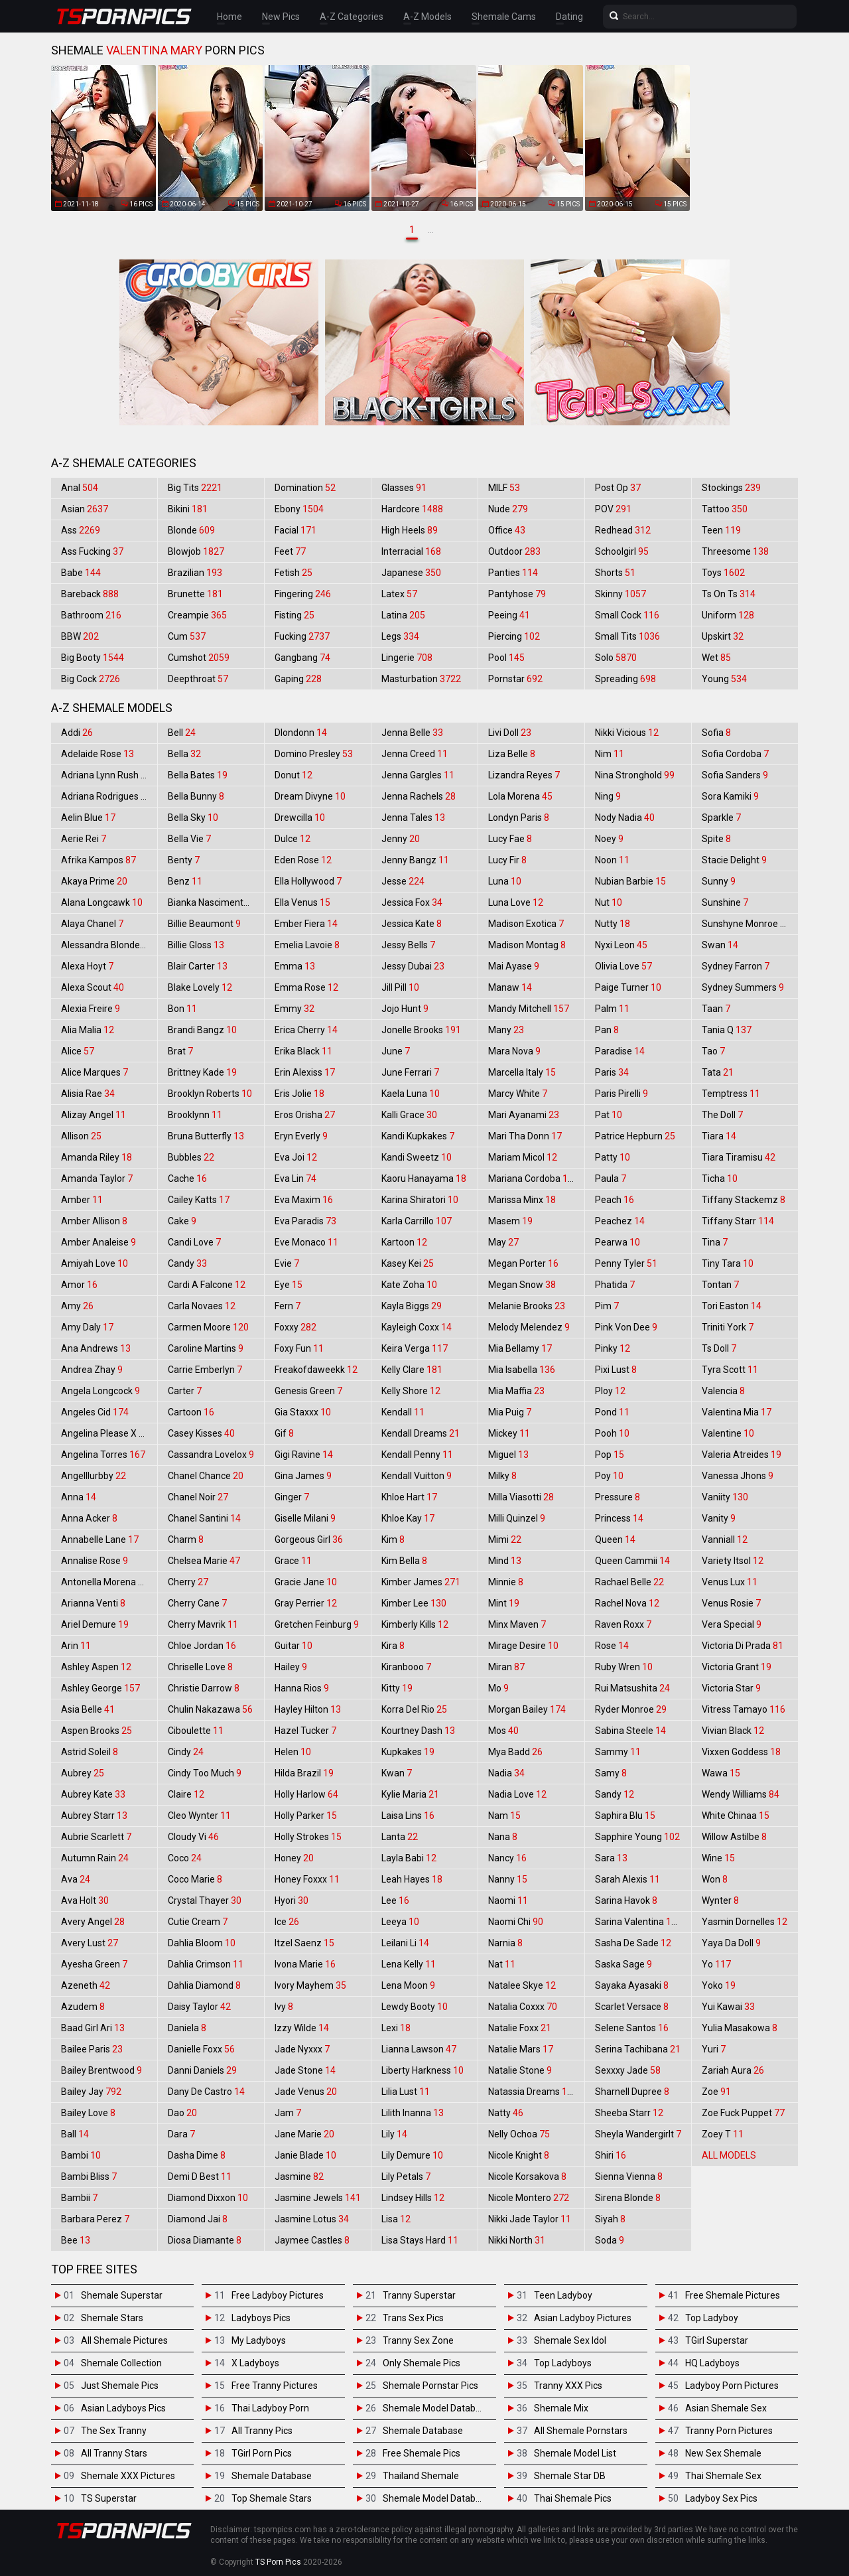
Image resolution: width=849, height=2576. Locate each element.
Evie (287, 1263)
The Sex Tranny (114, 2430)
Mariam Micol (522, 1157)
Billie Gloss (196, 945)
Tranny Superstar (419, 2295)
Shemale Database (271, 2475)
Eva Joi (296, 1157)
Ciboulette (196, 1730)
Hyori (291, 1900)
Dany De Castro (206, 2091)
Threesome (735, 551)
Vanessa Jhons (737, 1475)
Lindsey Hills (412, 2197)
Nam (504, 1815)
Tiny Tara (727, 1263)
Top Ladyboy (711, 2318)
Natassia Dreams (533, 2091)
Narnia (505, 1943)
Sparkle (721, 817)
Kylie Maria (410, 1794)
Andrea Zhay (92, 1369)
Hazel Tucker (305, 1730)
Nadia (506, 1773)
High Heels (409, 530)
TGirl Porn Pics (261, 2453)
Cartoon (191, 1412)
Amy (77, 1306)
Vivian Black (733, 1730)
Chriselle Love (200, 1667)
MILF (504, 487)
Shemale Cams (504, 16)
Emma (295, 966)
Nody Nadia (625, 817)
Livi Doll (509, 732)
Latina (403, 615)
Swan (720, 945)
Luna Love (515, 902)
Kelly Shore (410, 1391)
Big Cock (90, 679)
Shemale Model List (575, 2453)
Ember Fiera (306, 923)
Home (229, 16)
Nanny (507, 1879)
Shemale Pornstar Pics (430, 2385)
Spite (716, 838)
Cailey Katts (198, 1199)
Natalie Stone (520, 2070)
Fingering (303, 594)
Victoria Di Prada (742, 1645)
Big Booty (92, 657)
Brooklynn (195, 1114)
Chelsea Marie (204, 1560)
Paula (610, 1178)
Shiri (610, 2155)
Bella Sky (193, 817)
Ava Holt (85, 1900)
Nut (608, 902)
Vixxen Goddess (741, 1752)
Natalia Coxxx (522, 2006)
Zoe (716, 2091)
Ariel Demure (95, 1624)
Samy (611, 1773)
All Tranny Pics (262, 2430)
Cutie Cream (198, 1921)
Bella (184, 754)
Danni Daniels (202, 2070)
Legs (400, 636)
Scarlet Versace (632, 2006)
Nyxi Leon (621, 945)
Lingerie (406, 657)
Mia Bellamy (520, 1348)
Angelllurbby (93, 1475)
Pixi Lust (616, 1369)
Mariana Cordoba (533, 1178)
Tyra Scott (730, 1369)
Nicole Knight (518, 2155)
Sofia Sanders (735, 775)
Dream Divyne (310, 796)
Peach (614, 1199)
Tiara (719, 1136)
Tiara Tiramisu (738, 1157)
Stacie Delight (734, 860)
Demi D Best (199, 2176)
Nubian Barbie (630, 881)
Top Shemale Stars (271, 2498)
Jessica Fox (411, 902)
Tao (713, 1051)
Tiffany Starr (738, 1221)
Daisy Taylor (199, 2006)
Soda (609, 2240)
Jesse (402, 881)
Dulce (292, 838)
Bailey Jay (91, 2091)
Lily (394, 2134)
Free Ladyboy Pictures (277, 2295)
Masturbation (421, 679)
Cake (182, 1221)
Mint (503, 1603)
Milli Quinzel (516, 1518)
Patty (612, 1157)
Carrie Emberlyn (205, 1369)
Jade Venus (306, 2091)
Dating (569, 16)
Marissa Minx (522, 1199)
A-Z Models (427, 16)
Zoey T (723, 2134)
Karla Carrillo (416, 1221)
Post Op (618, 487)
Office (506, 530)
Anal (79, 487)
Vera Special (731, 1624)
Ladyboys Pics (261, 2318)
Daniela (187, 2028)
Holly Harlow (306, 1794)
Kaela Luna (410, 1093)
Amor (79, 1284)
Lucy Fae (510, 838)
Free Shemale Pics (421, 2453)
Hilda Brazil (304, 1773)
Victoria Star (731, 1688)
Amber (82, 1199)
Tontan (720, 1284)
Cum (187, 636)
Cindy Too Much (204, 1773)
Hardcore (412, 509)
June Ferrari (410, 1072)
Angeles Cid (95, 1412)
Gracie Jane (306, 1582)
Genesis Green (308, 1391)
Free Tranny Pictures (274, 2385)
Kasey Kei (407, 1263)
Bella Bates (198, 775)
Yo (716, 1964)
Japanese (411, 572)
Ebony (299, 509)
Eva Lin (295, 1178)
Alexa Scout (92, 987)
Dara (181, 2134)
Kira (393, 1645)
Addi (77, 732)
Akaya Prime (94, 881)
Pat (608, 1114)
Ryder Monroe (631, 1709)
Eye (288, 1284)
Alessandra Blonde (107, 945)
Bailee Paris (92, 2049)
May (503, 1242)
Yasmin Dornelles (744, 1921)
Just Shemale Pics (120, 2385)
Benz (185, 881)
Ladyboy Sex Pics (721, 2498)
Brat (180, 1051)
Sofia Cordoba (735, 754)
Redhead (623, 530)
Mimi (504, 1539)
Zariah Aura (733, 2070)
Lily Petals (405, 2176)
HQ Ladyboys (712, 2363)
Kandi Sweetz (416, 1157)
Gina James (303, 1475)
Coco (185, 1858)
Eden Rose (303, 860)
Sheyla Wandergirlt (638, 2134)
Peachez (620, 1221)
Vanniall (725, 1539)
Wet (716, 657)
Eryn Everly (301, 1136)
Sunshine (725, 902)
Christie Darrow (203, 1688)
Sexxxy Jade (628, 2070)
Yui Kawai (728, 2006)
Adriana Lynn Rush (106, 775)
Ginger (292, 1497)
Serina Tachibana (638, 2049)
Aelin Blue (88, 817)
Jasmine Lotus (312, 2219)
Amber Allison (94, 1221)
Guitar (293, 1645)
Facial (295, 530)
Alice (77, 1051)
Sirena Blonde (628, 2197)
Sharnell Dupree (632, 2091)
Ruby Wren (624, 1667)
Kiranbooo (406, 1667)
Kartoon (404, 1242)
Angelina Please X (105, 1433)
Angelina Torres (103, 1454)
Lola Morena (520, 796)
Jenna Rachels (418, 796)
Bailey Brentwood (101, 2070)
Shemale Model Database (437, 2408)
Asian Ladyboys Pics (123, 2408)
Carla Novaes (201, 1306)
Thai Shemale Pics (573, 2498)
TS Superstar (109, 2498)
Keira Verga (414, 1348)
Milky (502, 1475)
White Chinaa (735, 1815)
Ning (608, 796)
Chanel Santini (204, 1518)
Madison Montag (527, 945)
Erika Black (303, 1051)
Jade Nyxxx (302, 2049)
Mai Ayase (513, 966)
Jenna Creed (414, 754)
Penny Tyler (626, 1263)
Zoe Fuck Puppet (743, 2113)
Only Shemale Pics (421, 2363)
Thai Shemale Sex (723, 2475)
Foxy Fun (299, 1348)
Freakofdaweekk (316, 1369)
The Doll (722, 1114)
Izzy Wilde (302, 2028)
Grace (293, 1560)
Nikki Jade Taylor (529, 2219)
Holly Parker (306, 1815)
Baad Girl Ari (93, 2028)
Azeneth (85, 1985)
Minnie (505, 1582)
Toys (723, 572)
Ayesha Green (94, 1964)
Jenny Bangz (415, 860)
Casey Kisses (201, 1433)
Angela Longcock (100, 1391)
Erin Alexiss (305, 1072)
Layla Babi (408, 1858)
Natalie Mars (520, 2049)
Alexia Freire (90, 1008)
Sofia (716, 732)
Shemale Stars (112, 2318)
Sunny (719, 881)
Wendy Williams (740, 1794)
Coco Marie (195, 1879)
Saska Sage (623, 1964)
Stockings (731, 487)
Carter (185, 1391)
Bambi (81, 2155)
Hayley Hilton (308, 1709)
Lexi (396, 2028)
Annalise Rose (94, 1560)
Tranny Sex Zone (418, 2340)
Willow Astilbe (734, 1836)
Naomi (508, 1900)
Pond (612, 1412)
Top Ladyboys (563, 2363)
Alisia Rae (88, 1093)
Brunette (195, 594)
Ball (75, 2134)
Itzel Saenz (304, 1943)
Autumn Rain (95, 1858)
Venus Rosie (731, 1603)
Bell (182, 732)
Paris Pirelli (621, 1093)
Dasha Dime (197, 2155)
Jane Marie (304, 2134)
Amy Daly (87, 1327)
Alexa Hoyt (87, 966)
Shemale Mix (561, 2408)
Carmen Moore (208, 1327)
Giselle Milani (305, 1518)
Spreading (625, 679)
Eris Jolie (299, 1093)
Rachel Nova (627, 1603)
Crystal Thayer (204, 1900)
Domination (305, 487)
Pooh (612, 1433)
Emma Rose (306, 987)
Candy (187, 1263)
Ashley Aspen (96, 1667)
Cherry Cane (197, 1603)
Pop (609, 1454)
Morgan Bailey (527, 1709)
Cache (187, 1178)
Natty (505, 2113)
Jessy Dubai (412, 966)
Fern (287, 1306)
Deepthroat (198, 679)
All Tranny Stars (114, 2453)
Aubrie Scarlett (96, 1836)
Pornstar (515, 679)
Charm (186, 1539)
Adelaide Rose (97, 754)
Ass (80, 530)
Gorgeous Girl (309, 1539)
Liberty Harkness (422, 2070)
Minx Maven (517, 1624)
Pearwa (617, 1242)
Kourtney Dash (418, 1730)
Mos (503, 1730)
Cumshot (198, 657)
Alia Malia (87, 1030)
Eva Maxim (304, 1199)
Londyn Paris (518, 817)
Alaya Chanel (92, 923)
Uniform (728, 615)
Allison (81, 1136)
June (395, 1051)
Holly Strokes (308, 1836)
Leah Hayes (411, 1879)
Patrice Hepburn (635, 1136)
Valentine (728, 1433)
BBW (80, 636)
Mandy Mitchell (528, 1008)
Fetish (293, 572)
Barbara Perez (95, 2219)
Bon (182, 1008)
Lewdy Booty (414, 2006)
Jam (288, 2113)
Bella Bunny (196, 796)
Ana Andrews (96, 1348)
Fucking (302, 636)
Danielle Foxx (201, 2049)
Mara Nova (514, 1051)
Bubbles (191, 1157)
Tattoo (725, 509)
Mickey (509, 1433)
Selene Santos (632, 2028)
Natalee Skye (522, 1985)
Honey (294, 1858)
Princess (619, 1518)
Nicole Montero (528, 2197)
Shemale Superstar (122, 2295)
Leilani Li (405, 1943)
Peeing (509, 615)
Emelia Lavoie (307, 945)
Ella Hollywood (308, 881)
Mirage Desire (523, 1645)
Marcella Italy (522, 1072)
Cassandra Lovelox (211, 1454)
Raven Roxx (623, 1624)
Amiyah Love (94, 1263)
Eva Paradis (305, 1221)
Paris (612, 1072)
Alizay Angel (93, 1114)
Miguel (508, 1454)
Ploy (610, 1391)
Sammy (618, 1752)
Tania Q (726, 1030)
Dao (182, 2113)
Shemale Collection (121, 2363)
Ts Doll (719, 1348)
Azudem (83, 2006)
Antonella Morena (105, 1582)
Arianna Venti (93, 1603)
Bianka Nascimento (214, 902)
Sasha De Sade (633, 1943)
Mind (504, 1560)
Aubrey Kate (93, 1794)
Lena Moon (408, 1985)
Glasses (403, 487)
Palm (612, 1008)
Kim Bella (404, 1560)
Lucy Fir (507, 860)
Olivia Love (623, 966)
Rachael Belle (629, 1582)
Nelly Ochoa (519, 2134)
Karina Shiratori (419, 1199)
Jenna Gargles (417, 775)
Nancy (507, 1858)
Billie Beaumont (204, 923)
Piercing (514, 636)
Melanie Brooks (526, 1306)
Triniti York (727, 1327)
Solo (616, 657)
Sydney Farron (735, 966)
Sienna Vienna (629, 2176)
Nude (508, 509)
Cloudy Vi (193, 1836)
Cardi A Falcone (206, 1284)
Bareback (90, 594)
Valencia (723, 1391)
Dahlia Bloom (201, 1943)
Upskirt (723, 636)
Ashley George (100, 1688)
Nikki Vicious (627, 732)
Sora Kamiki (730, 796)
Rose (612, 1645)
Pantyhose (517, 594)
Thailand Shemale (421, 2475)
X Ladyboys (255, 2363)
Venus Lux (729, 1582)
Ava (75, 1879)
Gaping (298, 679)
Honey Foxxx (307, 1879)
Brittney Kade (202, 1072)
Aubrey (82, 1773)
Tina (715, 1242)
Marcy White (517, 1093)
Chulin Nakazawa (210, 1709)
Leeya (400, 1921)
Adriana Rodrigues (106, 796)
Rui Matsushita (632, 1688)
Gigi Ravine (304, 1454)
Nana (502, 1836)
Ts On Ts (728, 594)
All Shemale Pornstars (580, 2430)
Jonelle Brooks (421, 1030)
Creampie (197, 615)
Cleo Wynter (199, 1815)
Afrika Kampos (98, 860)
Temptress (731, 1093)
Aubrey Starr (94, 1815)
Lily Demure (412, 2155)
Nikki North (516, 2240)
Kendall (402, 1412)
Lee (395, 1900)
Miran (506, 1667)
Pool (506, 657)
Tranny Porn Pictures (729, 2430)
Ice (287, 1921)
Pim (607, 1306)
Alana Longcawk (102, 902)
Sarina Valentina (638, 1921)
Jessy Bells (408, 945)
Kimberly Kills (414, 1624)
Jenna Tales (413, 817)
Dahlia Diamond (204, 1985)
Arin (76, 1645)
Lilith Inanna (412, 2113)
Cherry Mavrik (203, 1624)
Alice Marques (94, 1072)
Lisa (396, 2219)
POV (613, 509)
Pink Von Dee (626, 1327)
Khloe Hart (409, 1497)
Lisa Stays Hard (419, 2240)
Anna (78, 1497)
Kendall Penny (417, 1454)
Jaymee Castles (312, 2240)
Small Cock (627, 615)
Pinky (612, 1348)
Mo (498, 1688)
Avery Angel (93, 1921)
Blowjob (196, 551)
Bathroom (91, 615)
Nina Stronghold (635, 775)
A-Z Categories (351, 16)
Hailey (291, 1667)
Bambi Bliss (89, 2176)
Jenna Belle (412, 732)
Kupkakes (407, 1752)
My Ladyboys (258, 2340)
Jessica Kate (411, 923)
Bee (75, 2240)
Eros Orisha (305, 1114)
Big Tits (195, 487)
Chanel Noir (198, 1497)
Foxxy (295, 1327)
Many (506, 1030)
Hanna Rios (302, 1688)
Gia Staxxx (303, 1412)
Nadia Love (517, 1794)
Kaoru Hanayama (423, 1178)
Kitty (397, 1688)
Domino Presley (314, 754)
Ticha (720, 1178)
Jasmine (299, 2176)
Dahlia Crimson (205, 1964)
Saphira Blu (625, 1815)
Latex (399, 594)
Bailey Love (88, 2113)
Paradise (620, 1051)
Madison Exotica (526, 923)
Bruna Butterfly (206, 1136)
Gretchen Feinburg (317, 1624)
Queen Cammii (632, 1560)
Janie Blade (305, 2155)
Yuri (714, 2049)
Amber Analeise (98, 1242)
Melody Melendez (529, 1327)
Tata (718, 1072)
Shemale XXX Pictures (128, 2475)
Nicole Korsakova (527, 2176)
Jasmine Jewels (318, 2197)
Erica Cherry (306, 1030)
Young (724, 679)
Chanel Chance (205, 1475)
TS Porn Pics (278, 2562)
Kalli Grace (409, 1114)
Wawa (721, 1773)
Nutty (612, 923)
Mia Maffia (516, 1391)
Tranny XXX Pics (568, 2385)
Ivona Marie (305, 1964)
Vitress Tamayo (743, 1709)
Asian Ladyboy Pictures (582, 2318)
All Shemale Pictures (124, 2340)
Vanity (719, 1518)
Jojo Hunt (404, 1008)
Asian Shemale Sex (726, 2408)
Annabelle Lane (100, 1539)
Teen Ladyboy (563, 2295)
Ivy (284, 2006)
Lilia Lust (405, 2091)
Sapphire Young (637, 1836)
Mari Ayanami (523, 1114)
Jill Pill (400, 987)
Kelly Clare (411, 1369)
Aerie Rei (83, 838)
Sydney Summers (743, 987)
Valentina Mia (736, 1412)
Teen (721, 530)
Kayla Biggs (411, 1306)
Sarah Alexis (627, 1879)
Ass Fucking (92, 551)
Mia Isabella (521, 1369)
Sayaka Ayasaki (632, 1985)
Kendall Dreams (420, 1433)
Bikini (188, 509)
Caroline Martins (205, 1348)
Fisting (294, 615)
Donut (293, 775)
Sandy (614, 1794)
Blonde (191, 530)
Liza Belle (511, 754)
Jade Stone (305, 2070)
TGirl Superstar (716, 2340)
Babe (81, 572)
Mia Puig (509, 1412)
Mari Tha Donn (525, 1136)
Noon (612, 860)
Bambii (79, 2197)
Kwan (396, 1773)
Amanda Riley (96, 1157)
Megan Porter (523, 1263)
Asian (84, 509)
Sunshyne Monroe (746, 923)
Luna (504, 881)
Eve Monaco (306, 1242)
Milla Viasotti (521, 1497)
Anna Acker (89, 1518)
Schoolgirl (622, 551)
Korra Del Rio (414, 1709)
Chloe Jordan (202, 1645)
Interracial (411, 551)
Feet (290, 551)
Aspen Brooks (96, 1730)
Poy (609, 1475)
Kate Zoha (409, 1284)
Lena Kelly (408, 1964)
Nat (501, 1964)
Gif (284, 1433)
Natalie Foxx (519, 2028)
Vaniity (725, 1497)
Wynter (720, 1900)
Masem (510, 1221)
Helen (293, 1752)
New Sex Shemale (723, 2453)
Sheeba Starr (629, 2113)
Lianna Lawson (418, 2049)
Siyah (610, 2219)
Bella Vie (189, 838)
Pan (607, 1030)
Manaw (510, 987)
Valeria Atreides (741, 1454)
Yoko (719, 1985)
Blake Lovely (200, 987)
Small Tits (627, 636)
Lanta (399, 1836)
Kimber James (420, 1582)
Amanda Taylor (97, 1178)
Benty (184, 860)
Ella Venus (302, 902)
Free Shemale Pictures (732, 2295)
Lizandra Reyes (524, 775)
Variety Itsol (732, 1560)
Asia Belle (88, 1709)
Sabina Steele (630, 1730)
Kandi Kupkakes (417, 1136)
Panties (513, 572)
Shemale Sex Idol (570, 2340)
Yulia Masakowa (739, 2028)
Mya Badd (515, 1752)
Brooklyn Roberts (210, 1093)
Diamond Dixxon (208, 2197)
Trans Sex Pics (413, 2318)
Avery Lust (89, 1943)
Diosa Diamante (204, 2240)
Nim (609, 754)
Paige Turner (628, 987)
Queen (615, 1539)
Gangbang (302, 657)
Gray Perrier (306, 1603)
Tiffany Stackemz (743, 1199)
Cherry (188, 1582)
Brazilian (195, 572)
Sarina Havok (626, 1900)
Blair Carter (198, 966)
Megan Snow (522, 1284)
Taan (716, 1008)
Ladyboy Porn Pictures (732, 2385)
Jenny (400, 838)
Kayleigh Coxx (416, 1327)
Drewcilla (300, 817)
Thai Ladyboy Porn (270, 2408)
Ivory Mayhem (310, 1985)
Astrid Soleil (89, 1752)
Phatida (615, 1284)
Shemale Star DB (570, 2475)
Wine (718, 1858)
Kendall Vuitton (416, 1475)
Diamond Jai (198, 2219)
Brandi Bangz (202, 1030)
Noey (609, 838)
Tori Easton (731, 1306)
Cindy (186, 1752)
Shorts (615, 572)
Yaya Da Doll (731, 1943)
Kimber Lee (413, 1603)
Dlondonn (301, 732)
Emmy (294, 1008)
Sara (611, 1858)
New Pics (281, 16)
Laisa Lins (407, 1815)
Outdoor (514, 551)
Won (715, 1879)
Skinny (620, 594)
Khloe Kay (407, 1518)
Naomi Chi (515, 1921)
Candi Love (194, 1242)
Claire (186, 1794)
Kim (393, 1539)
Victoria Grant (736, 1667)
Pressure (617, 1497)
